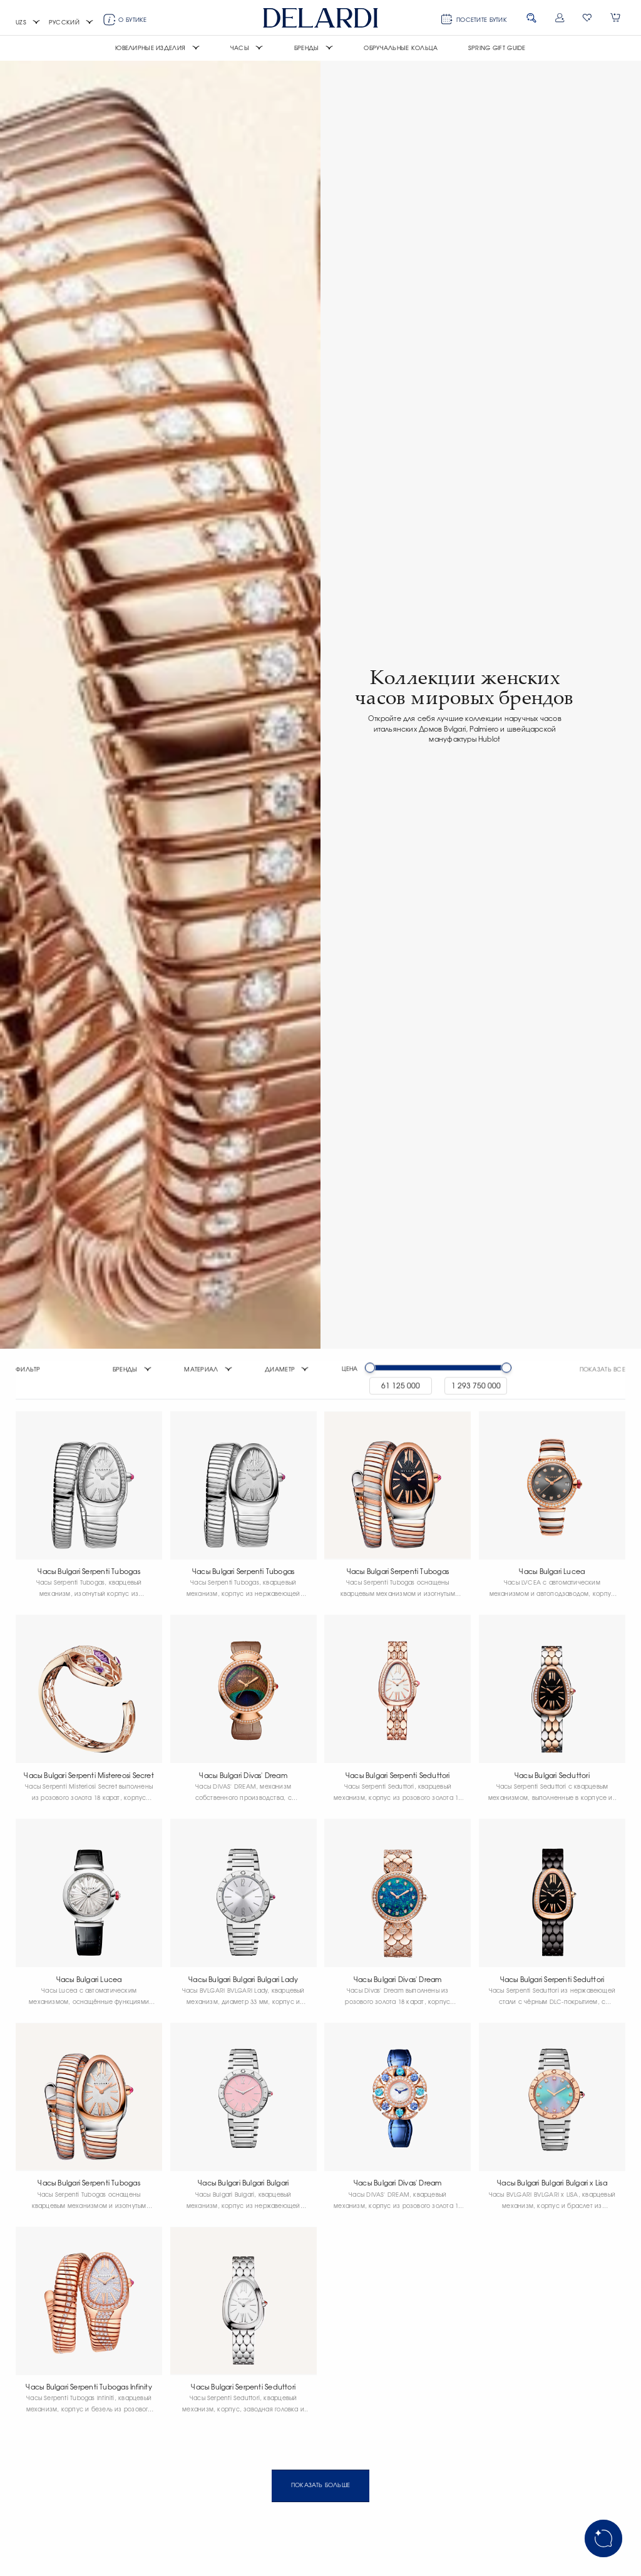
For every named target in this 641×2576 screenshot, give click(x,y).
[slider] (370, 1370)
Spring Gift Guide (497, 48)
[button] (28, 23)
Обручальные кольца (401, 48)
